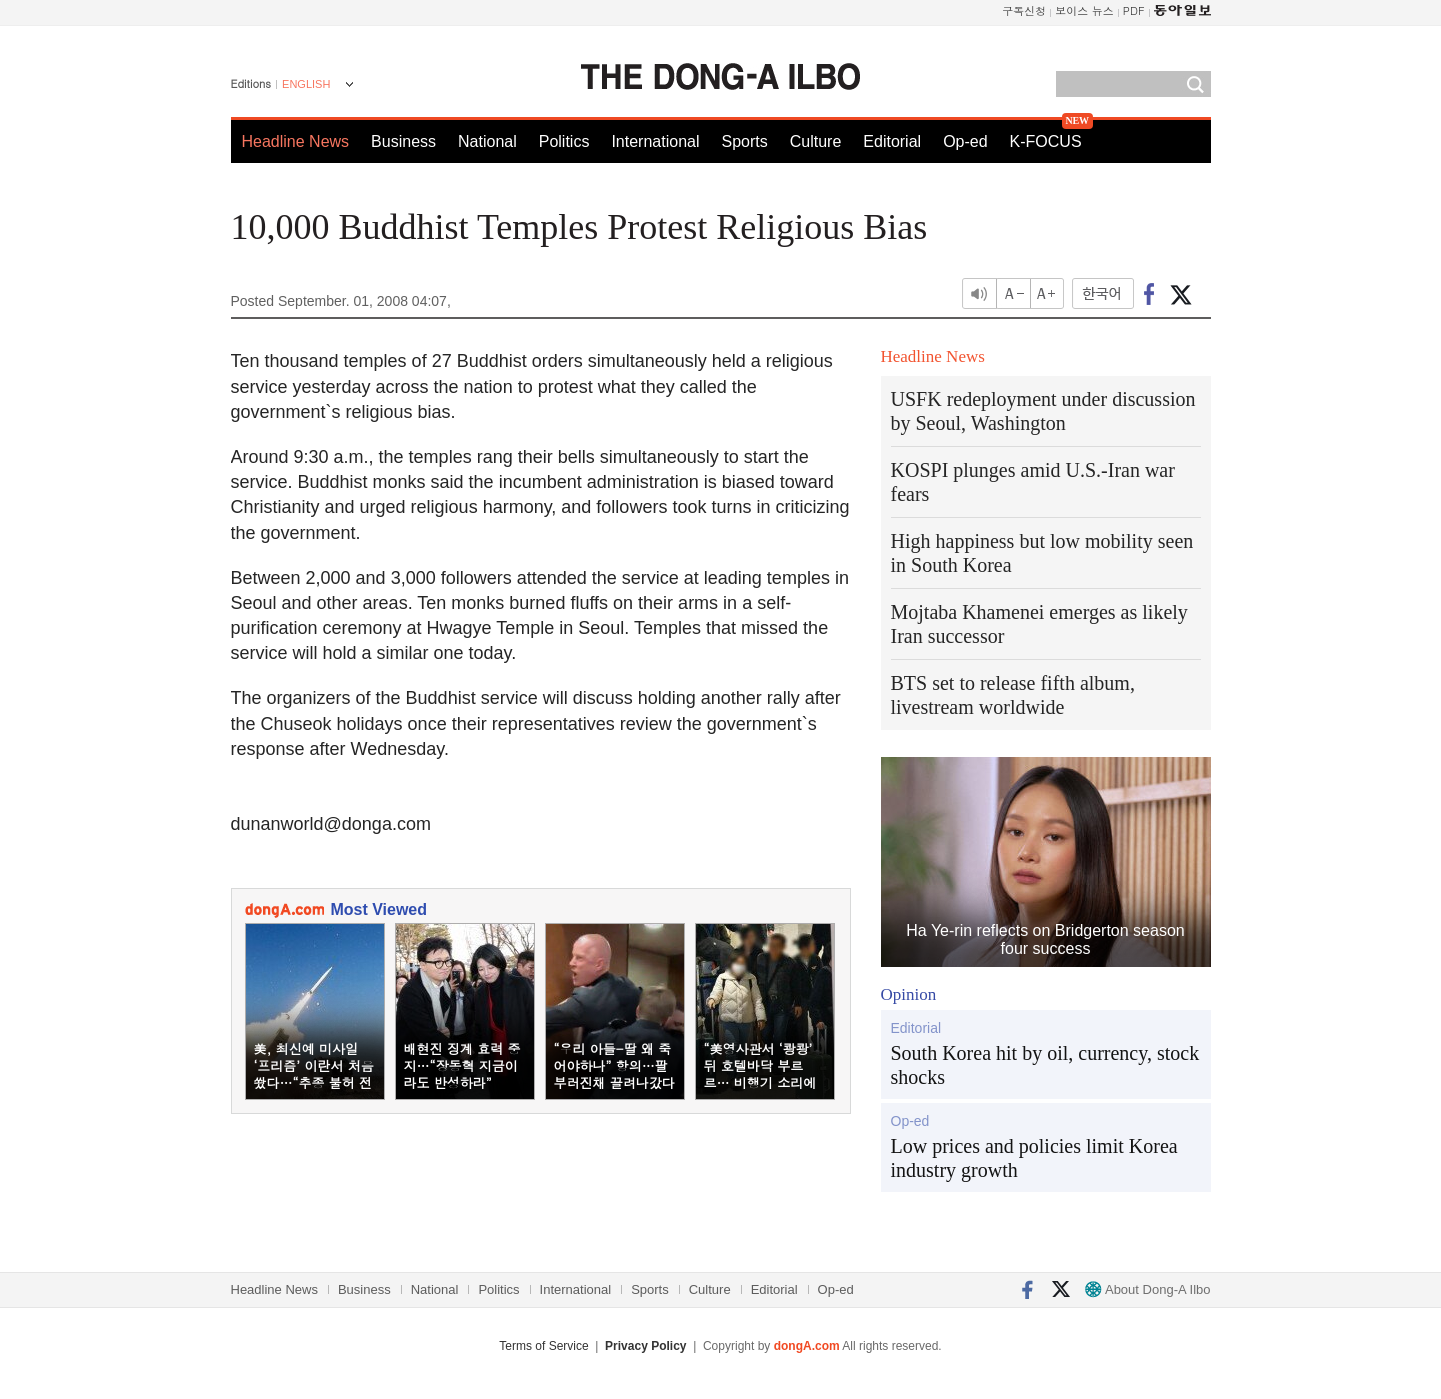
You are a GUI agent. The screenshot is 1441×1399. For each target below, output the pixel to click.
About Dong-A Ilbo (1147, 1289)
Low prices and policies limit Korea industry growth (1034, 1158)
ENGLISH (306, 84)
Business (403, 141)
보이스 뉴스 (1084, 10)
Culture (816, 141)
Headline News (296, 141)
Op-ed (965, 141)
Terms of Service (543, 1346)
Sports (744, 141)
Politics (564, 141)
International (655, 141)
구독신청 (1024, 10)
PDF (1134, 10)
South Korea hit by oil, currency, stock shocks (1045, 1065)
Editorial (892, 141)
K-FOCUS (1046, 141)
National (487, 141)
